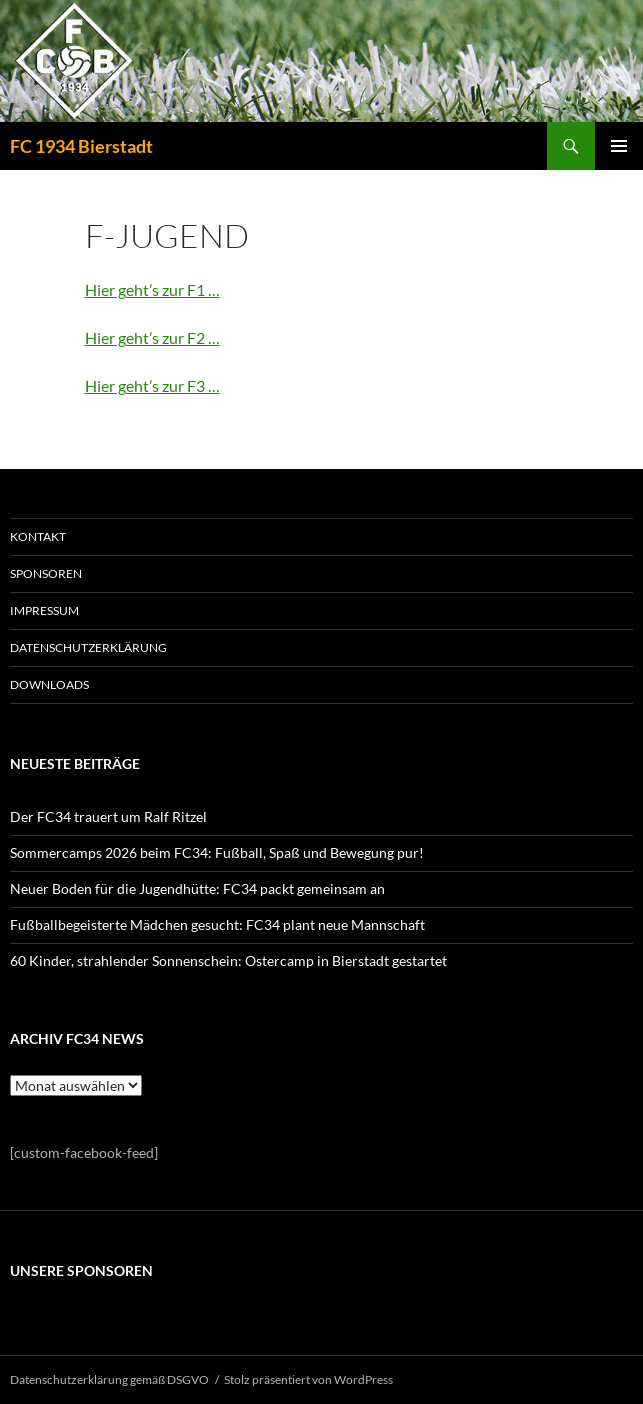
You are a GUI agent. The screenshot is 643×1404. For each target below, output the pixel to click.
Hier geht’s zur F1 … (152, 289)
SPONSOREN (46, 573)
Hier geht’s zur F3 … (152, 385)
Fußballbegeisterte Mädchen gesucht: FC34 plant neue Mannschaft (217, 924)
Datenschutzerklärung (88, 647)
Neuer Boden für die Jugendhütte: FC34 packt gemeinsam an (197, 888)
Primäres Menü (619, 146)
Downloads (49, 684)
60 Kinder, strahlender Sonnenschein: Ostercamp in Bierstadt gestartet (228, 960)
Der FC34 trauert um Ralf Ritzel (108, 816)
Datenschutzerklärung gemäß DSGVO (109, 1379)
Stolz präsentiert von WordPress (308, 1379)
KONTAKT (38, 536)
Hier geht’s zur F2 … (152, 337)
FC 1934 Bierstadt (81, 146)
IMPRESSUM (44, 610)
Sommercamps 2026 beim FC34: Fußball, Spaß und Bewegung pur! (217, 852)
